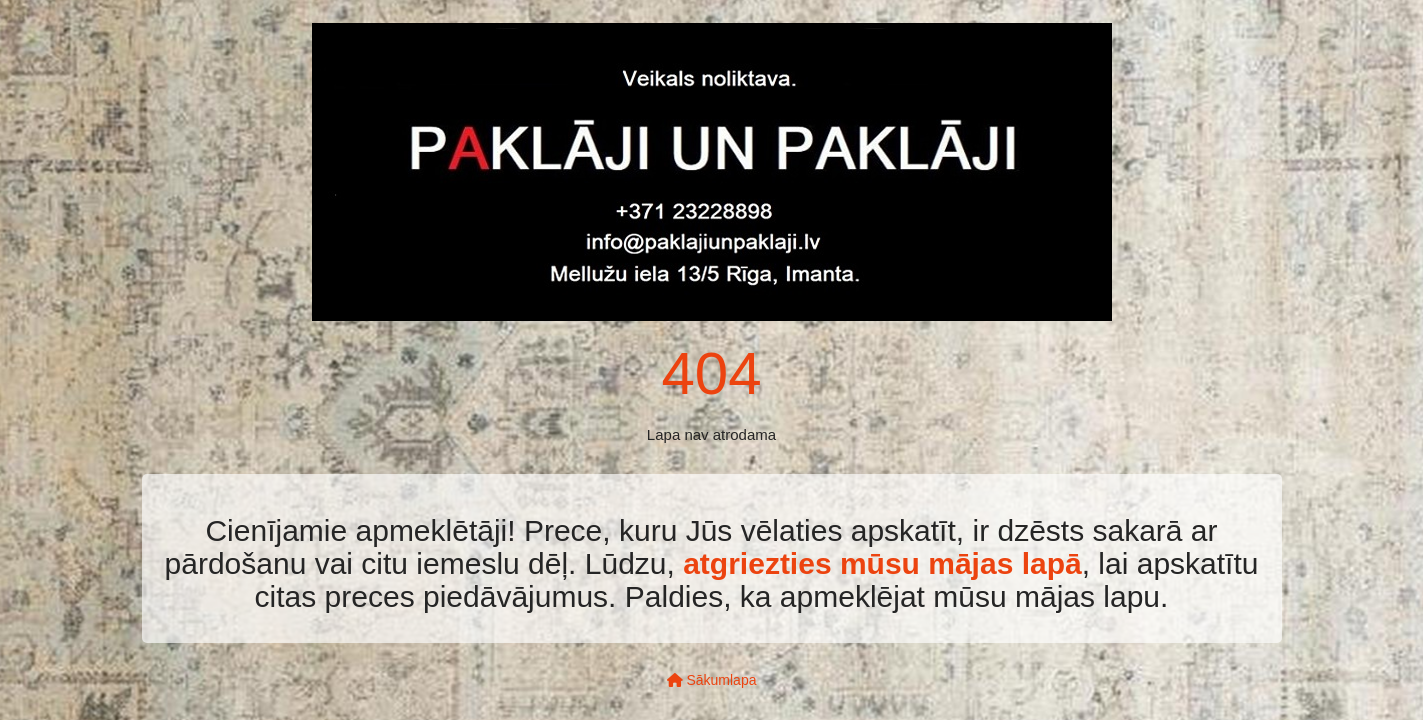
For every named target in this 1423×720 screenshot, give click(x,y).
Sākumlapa (712, 680)
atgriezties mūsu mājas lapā (882, 563)
